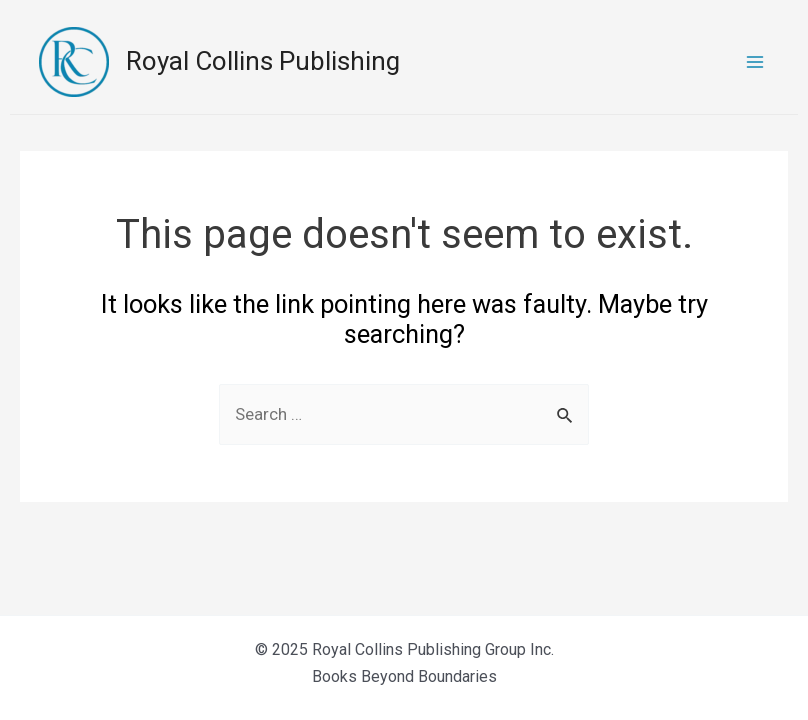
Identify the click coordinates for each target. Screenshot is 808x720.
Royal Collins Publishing (263, 61)
